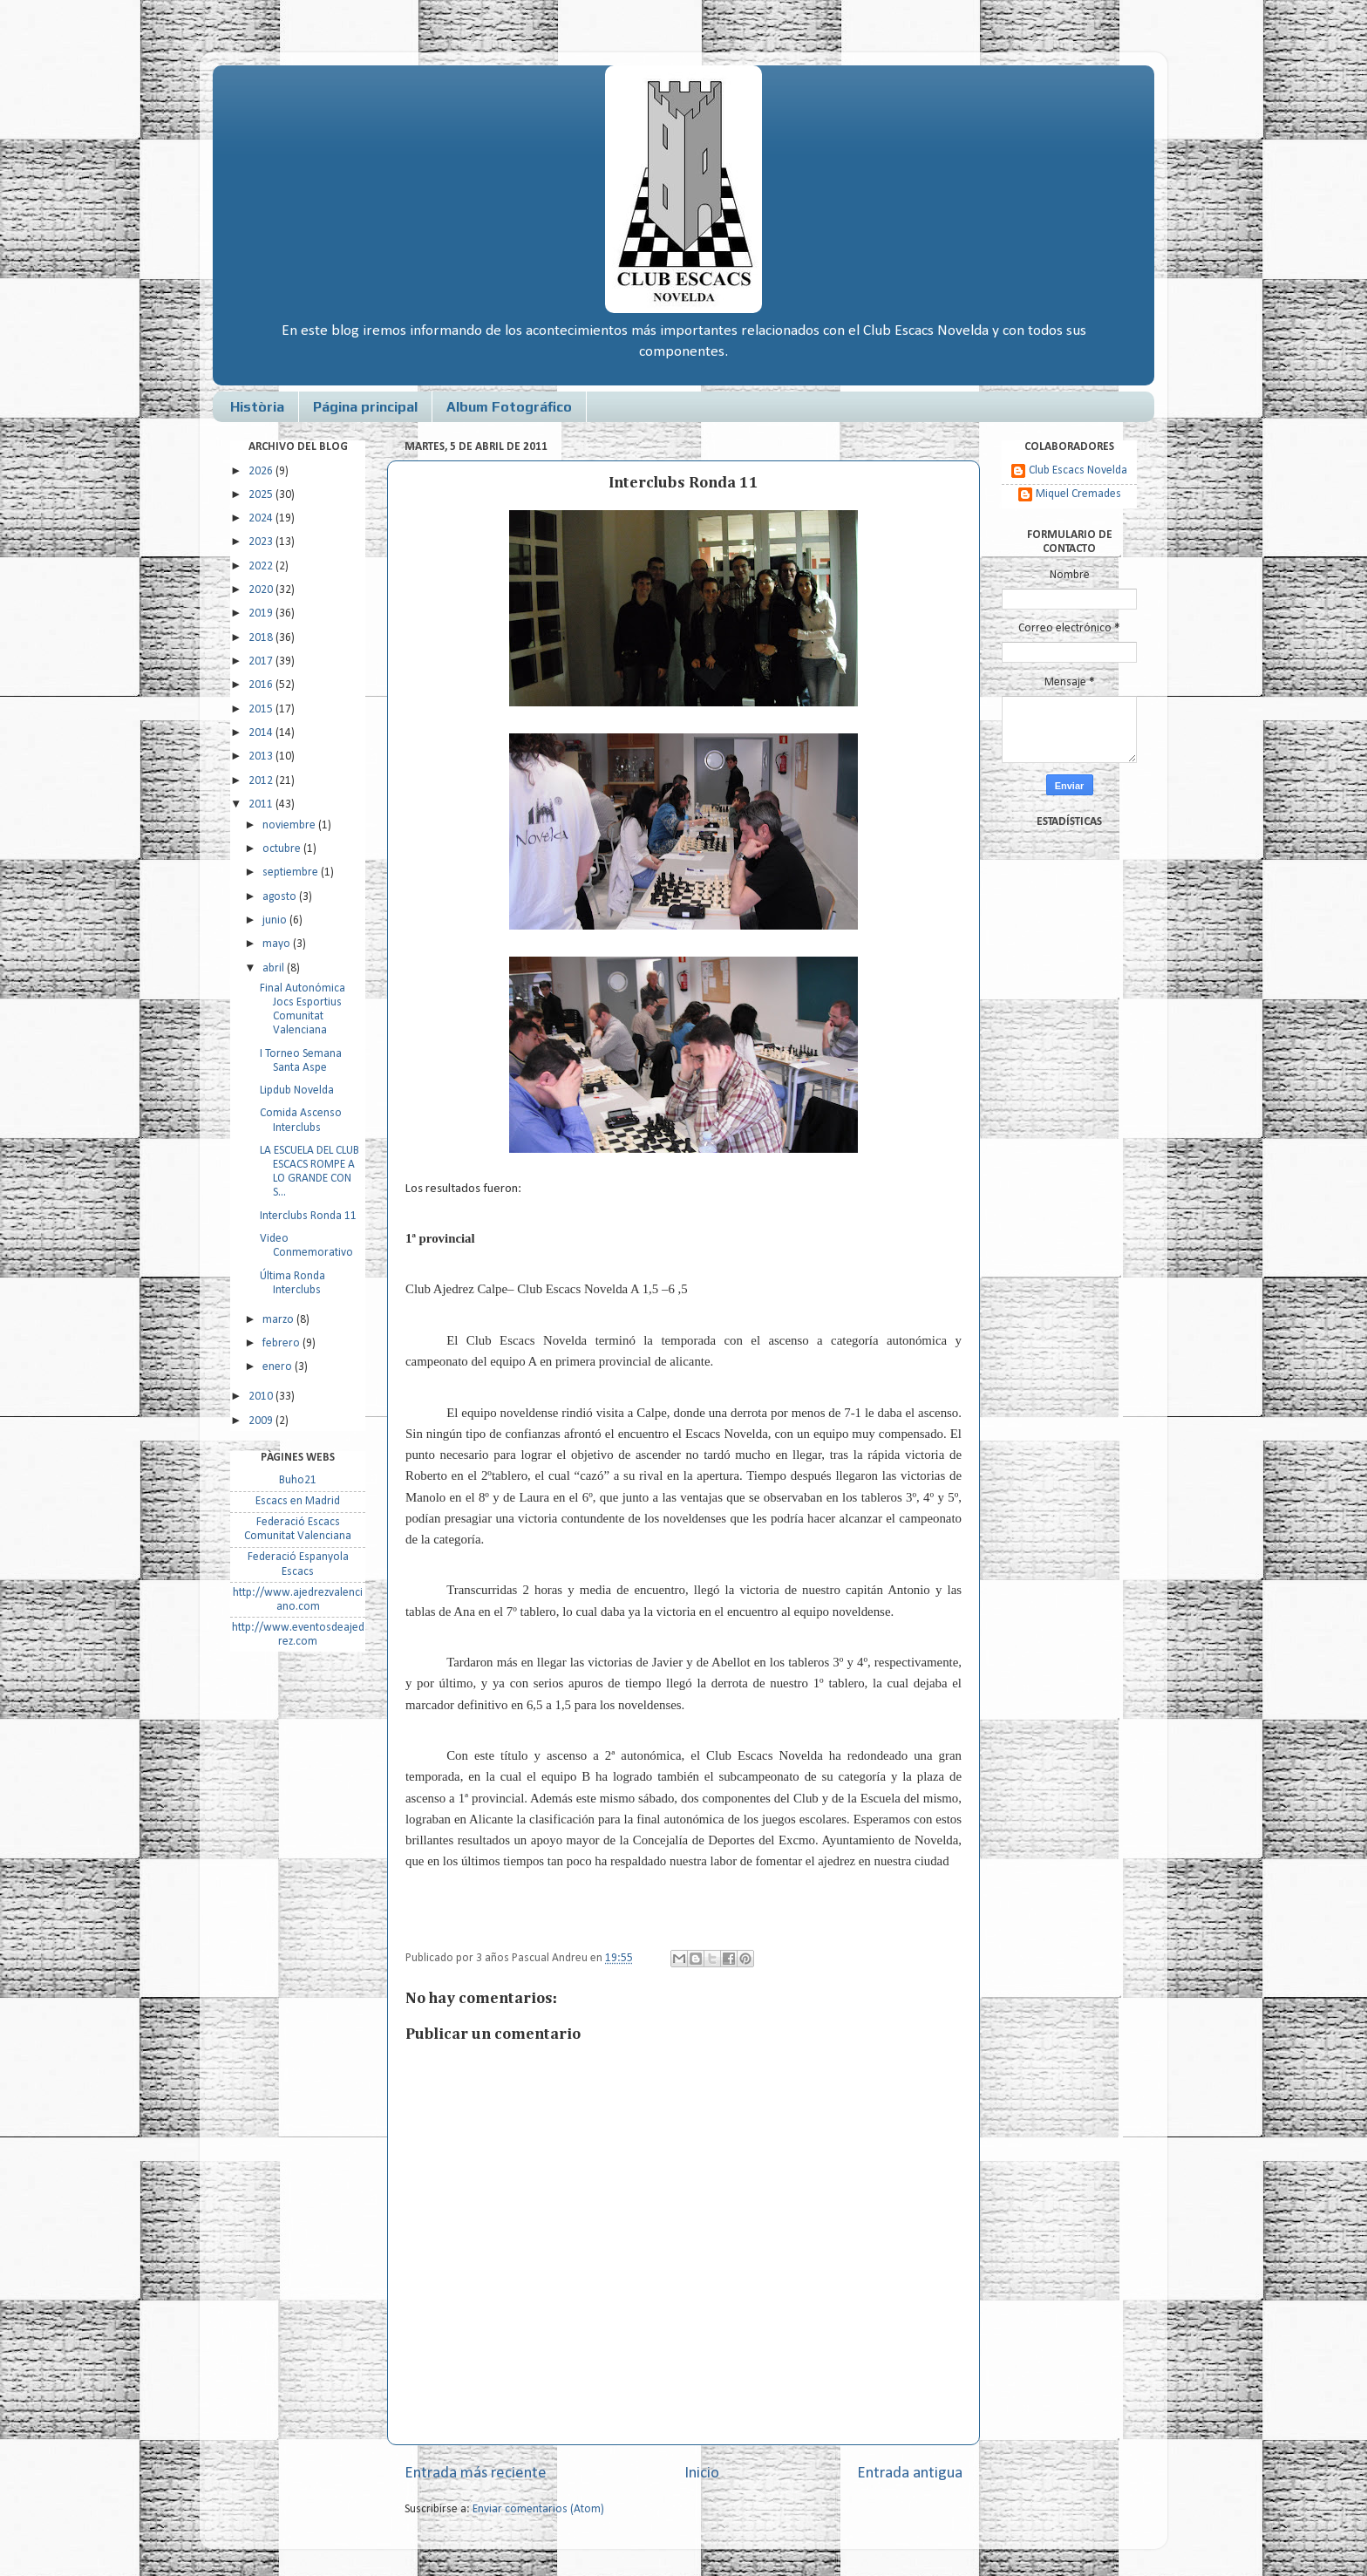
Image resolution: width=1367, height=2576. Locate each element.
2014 (261, 733)
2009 (261, 1421)
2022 (261, 566)
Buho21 (297, 1480)
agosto (280, 897)
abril (274, 968)
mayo (277, 944)
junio (275, 920)
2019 (261, 613)
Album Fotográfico (509, 407)
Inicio (701, 2473)
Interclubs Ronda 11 (308, 1216)
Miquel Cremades (1078, 494)
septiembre (291, 872)
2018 (261, 638)
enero (278, 1367)
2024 (261, 518)
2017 (261, 661)
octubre (282, 849)
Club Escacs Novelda (1078, 470)
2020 (261, 590)
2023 (261, 542)
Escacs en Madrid (297, 1501)
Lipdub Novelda (297, 1090)
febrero (282, 1343)
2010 (261, 1396)
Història (257, 407)
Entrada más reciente (476, 2473)
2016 (261, 685)
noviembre (290, 825)
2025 (261, 495)
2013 (261, 756)
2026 (261, 471)
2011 (261, 804)
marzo (279, 1319)
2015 (261, 709)
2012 (261, 781)
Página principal (365, 407)
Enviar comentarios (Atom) (538, 2509)
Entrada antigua (909, 2473)
